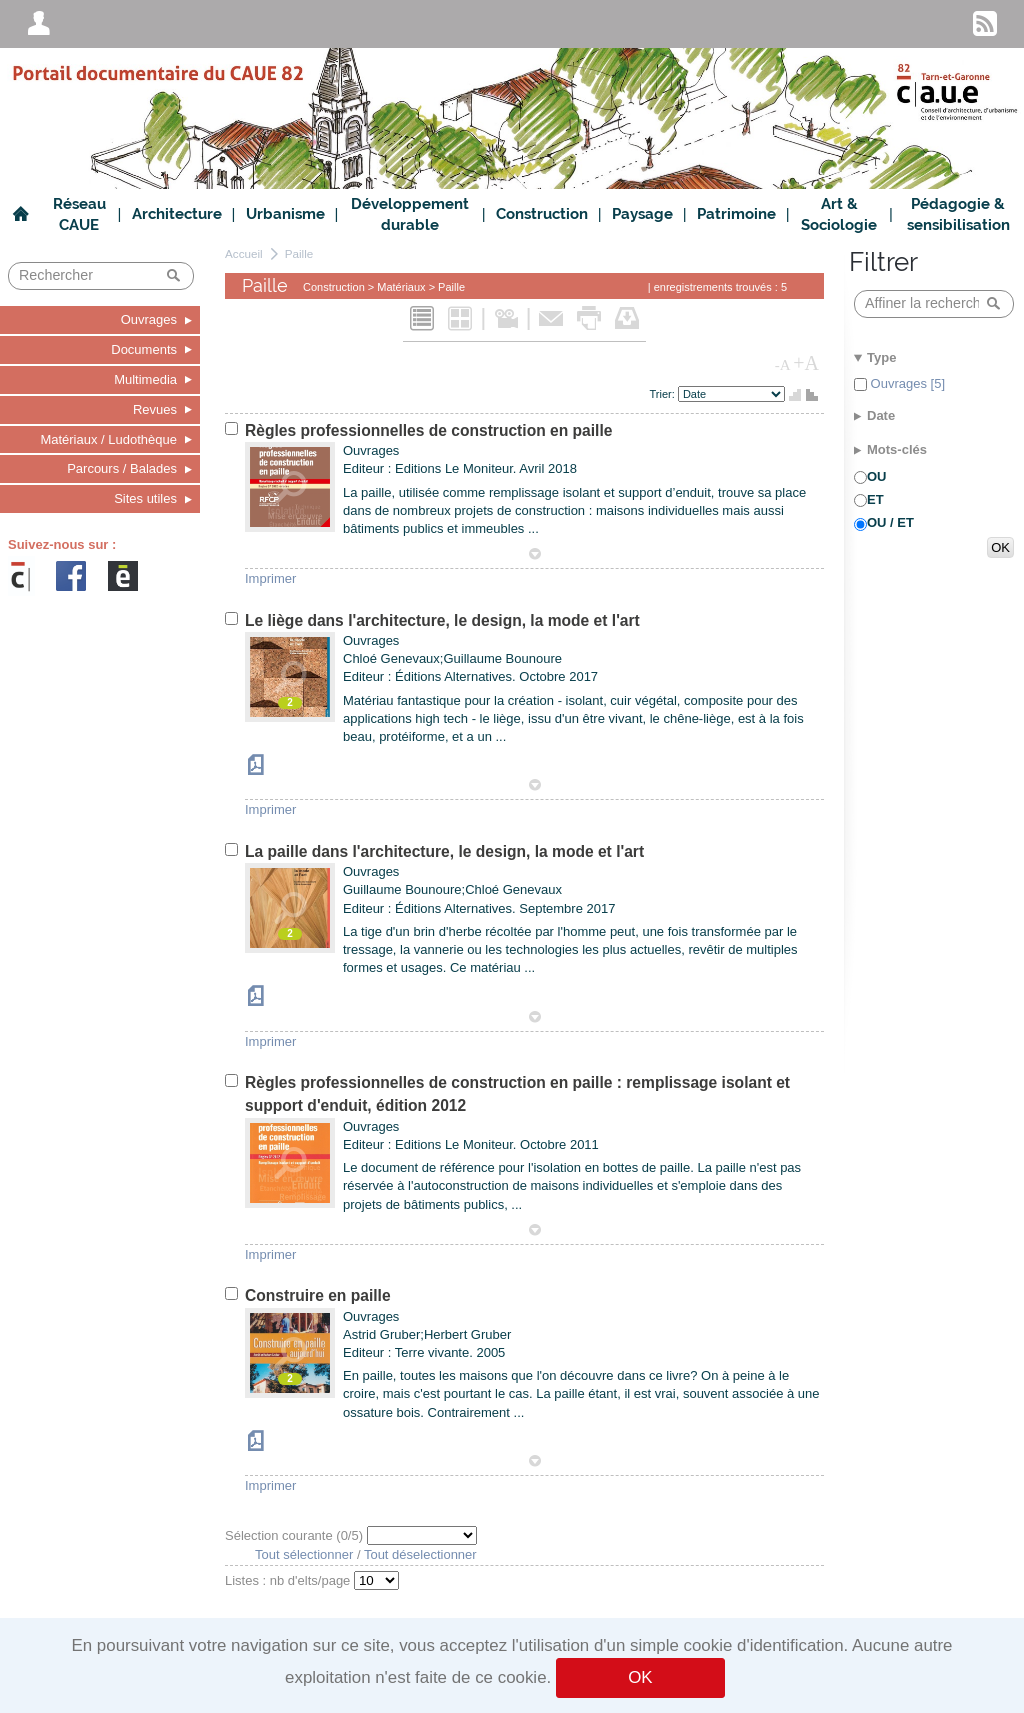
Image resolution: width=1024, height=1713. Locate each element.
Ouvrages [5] (906, 383)
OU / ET (890, 522)
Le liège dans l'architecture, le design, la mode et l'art (442, 620)
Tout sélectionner (304, 1554)
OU (877, 476)
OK (640, 1677)
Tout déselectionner (420, 1554)
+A (806, 363)
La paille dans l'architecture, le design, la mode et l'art (444, 851)
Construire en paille (318, 1295)
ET (875, 499)
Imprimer (270, 578)
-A (783, 365)
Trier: (664, 394)
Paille (299, 253)
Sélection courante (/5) (296, 1535)
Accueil (244, 253)
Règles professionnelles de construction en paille (428, 430)
